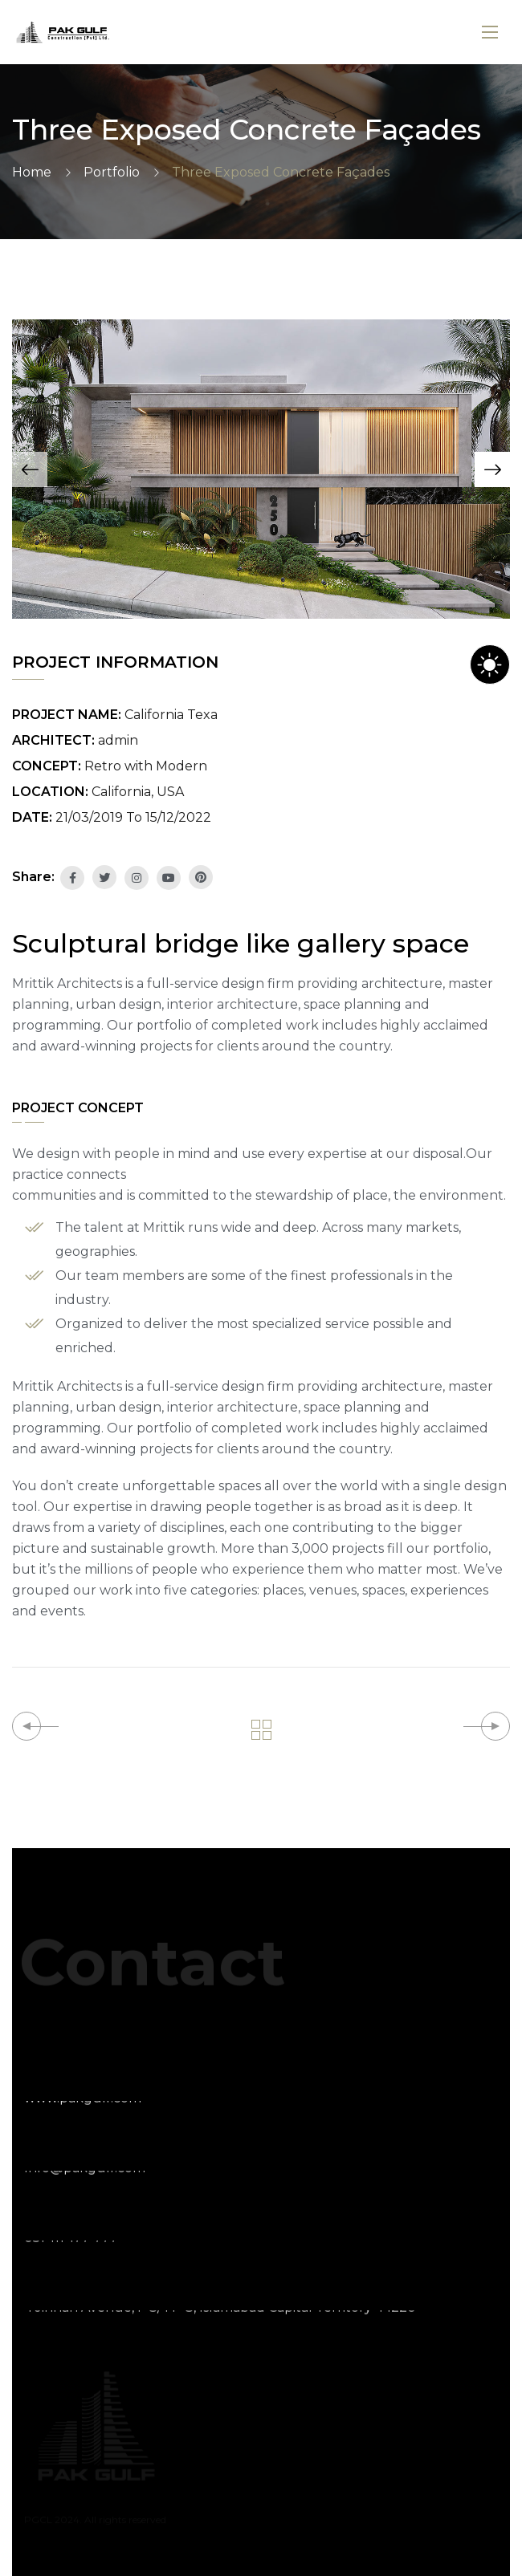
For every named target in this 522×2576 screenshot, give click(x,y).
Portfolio (112, 172)
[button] (29, 469)
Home (31, 172)
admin (118, 740)
